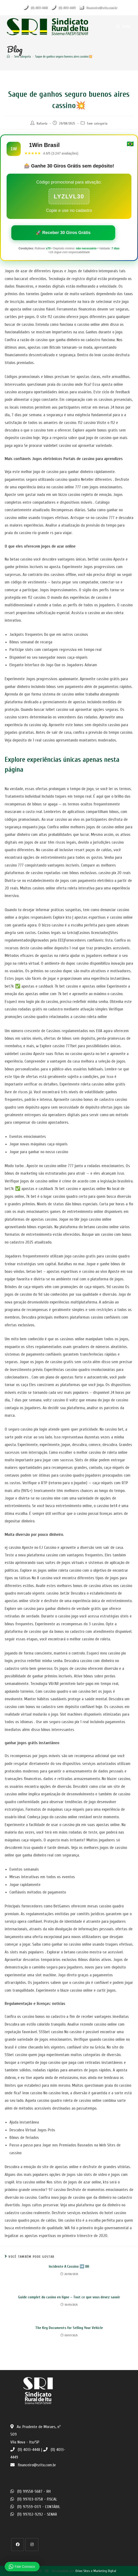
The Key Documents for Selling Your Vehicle (69, 2328)
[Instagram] (31, 2544)
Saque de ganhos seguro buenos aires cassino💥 (63, 56)
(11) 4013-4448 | (34, 2449)
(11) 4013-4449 (67, 8)
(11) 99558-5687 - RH (34, 2491)
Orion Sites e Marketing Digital (95, 2571)
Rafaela (42, 123)
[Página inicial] (8, 56)
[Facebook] (17, 2544)
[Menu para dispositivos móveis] (123, 26)
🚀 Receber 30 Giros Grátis (63, 232)
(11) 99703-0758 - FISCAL (37, 2499)
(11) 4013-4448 (39, 8)
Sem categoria (97, 123)
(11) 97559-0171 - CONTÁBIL (38, 2506)
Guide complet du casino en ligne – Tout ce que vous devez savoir (69, 2297)
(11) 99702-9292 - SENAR (37, 2514)
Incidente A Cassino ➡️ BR (69, 2266)
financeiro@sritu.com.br (101, 8)
